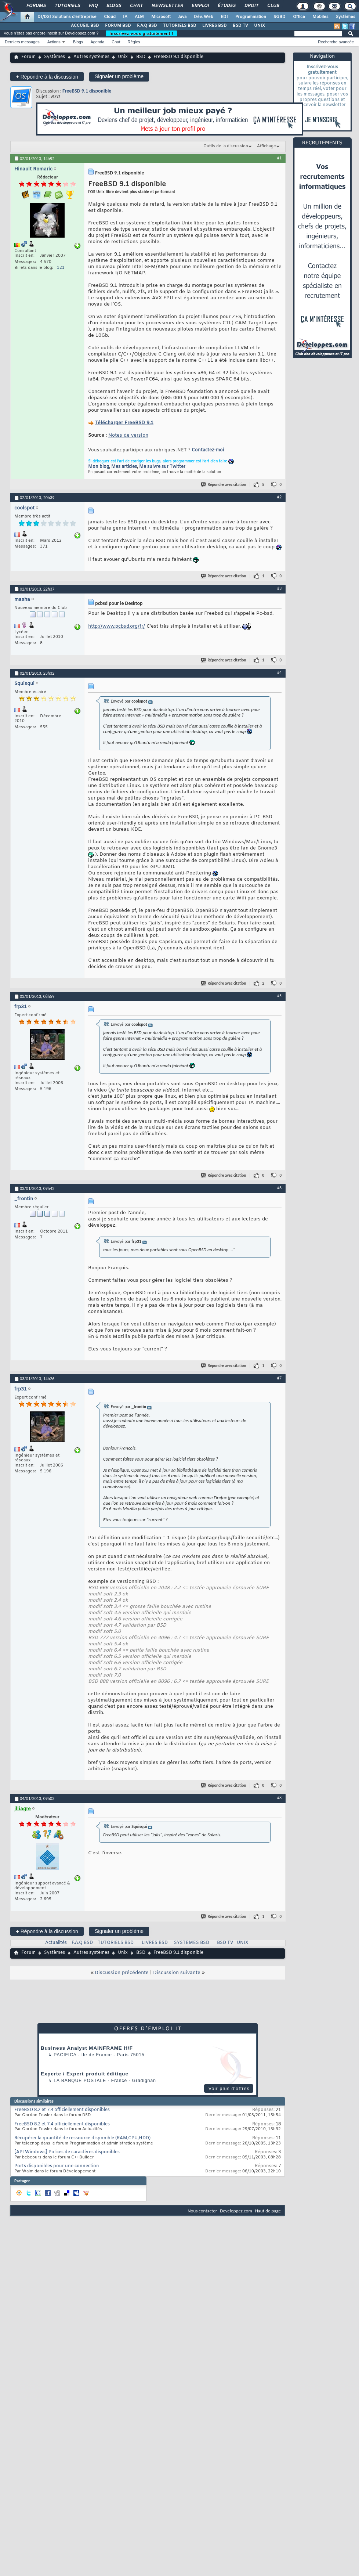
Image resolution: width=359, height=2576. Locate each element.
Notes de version (128, 435)
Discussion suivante (176, 1973)
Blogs (113, 6)
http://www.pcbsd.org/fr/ (116, 626)
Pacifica (65, 2054)
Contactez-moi (208, 450)
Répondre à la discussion (47, 76)
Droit (251, 6)
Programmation (250, 16)
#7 (279, 1378)
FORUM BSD (118, 25)
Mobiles (320, 16)
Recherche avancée (336, 42)
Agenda (97, 42)
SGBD (279, 16)
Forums (35, 6)
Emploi (200, 6)
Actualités (56, 1943)
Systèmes (345, 16)
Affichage (266, 146)
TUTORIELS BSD (179, 25)
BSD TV (240, 25)
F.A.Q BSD (147, 25)
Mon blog (98, 467)
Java (182, 16)
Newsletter (167, 6)
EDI (224, 16)
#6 (279, 1187)
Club (272, 6)
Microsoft (161, 16)
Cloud (110, 16)
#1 (279, 157)
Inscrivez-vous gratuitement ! (141, 33)
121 (61, 267)
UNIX (259, 25)
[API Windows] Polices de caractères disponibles (67, 2152)
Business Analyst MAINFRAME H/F (87, 2048)
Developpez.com (236, 2211)
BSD (140, 57)
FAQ (93, 6)
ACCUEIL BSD (85, 25)
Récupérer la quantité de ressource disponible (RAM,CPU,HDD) (82, 2138)
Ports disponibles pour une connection (56, 2166)
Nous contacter (202, 2211)
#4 (279, 672)
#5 (279, 995)
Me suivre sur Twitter (162, 467)
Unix (123, 57)
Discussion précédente (122, 1973)
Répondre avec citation (224, 484)
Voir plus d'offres (229, 2088)
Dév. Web (203, 16)
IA (125, 16)
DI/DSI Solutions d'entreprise (67, 16)
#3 (279, 588)
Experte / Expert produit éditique (84, 2074)
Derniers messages (22, 42)
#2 (279, 496)
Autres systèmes (91, 57)
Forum (28, 57)
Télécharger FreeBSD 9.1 (124, 423)
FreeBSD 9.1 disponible (86, 91)
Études (226, 6)
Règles (134, 42)
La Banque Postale (80, 2080)
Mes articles (124, 467)
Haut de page (268, 2211)
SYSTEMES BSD (191, 1943)
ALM (139, 16)
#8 (279, 1797)
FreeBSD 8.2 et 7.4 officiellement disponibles (62, 2110)
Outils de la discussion (225, 146)
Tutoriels (67, 6)
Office (299, 16)
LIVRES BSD (214, 25)
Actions (54, 42)
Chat (136, 6)
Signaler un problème (119, 76)
